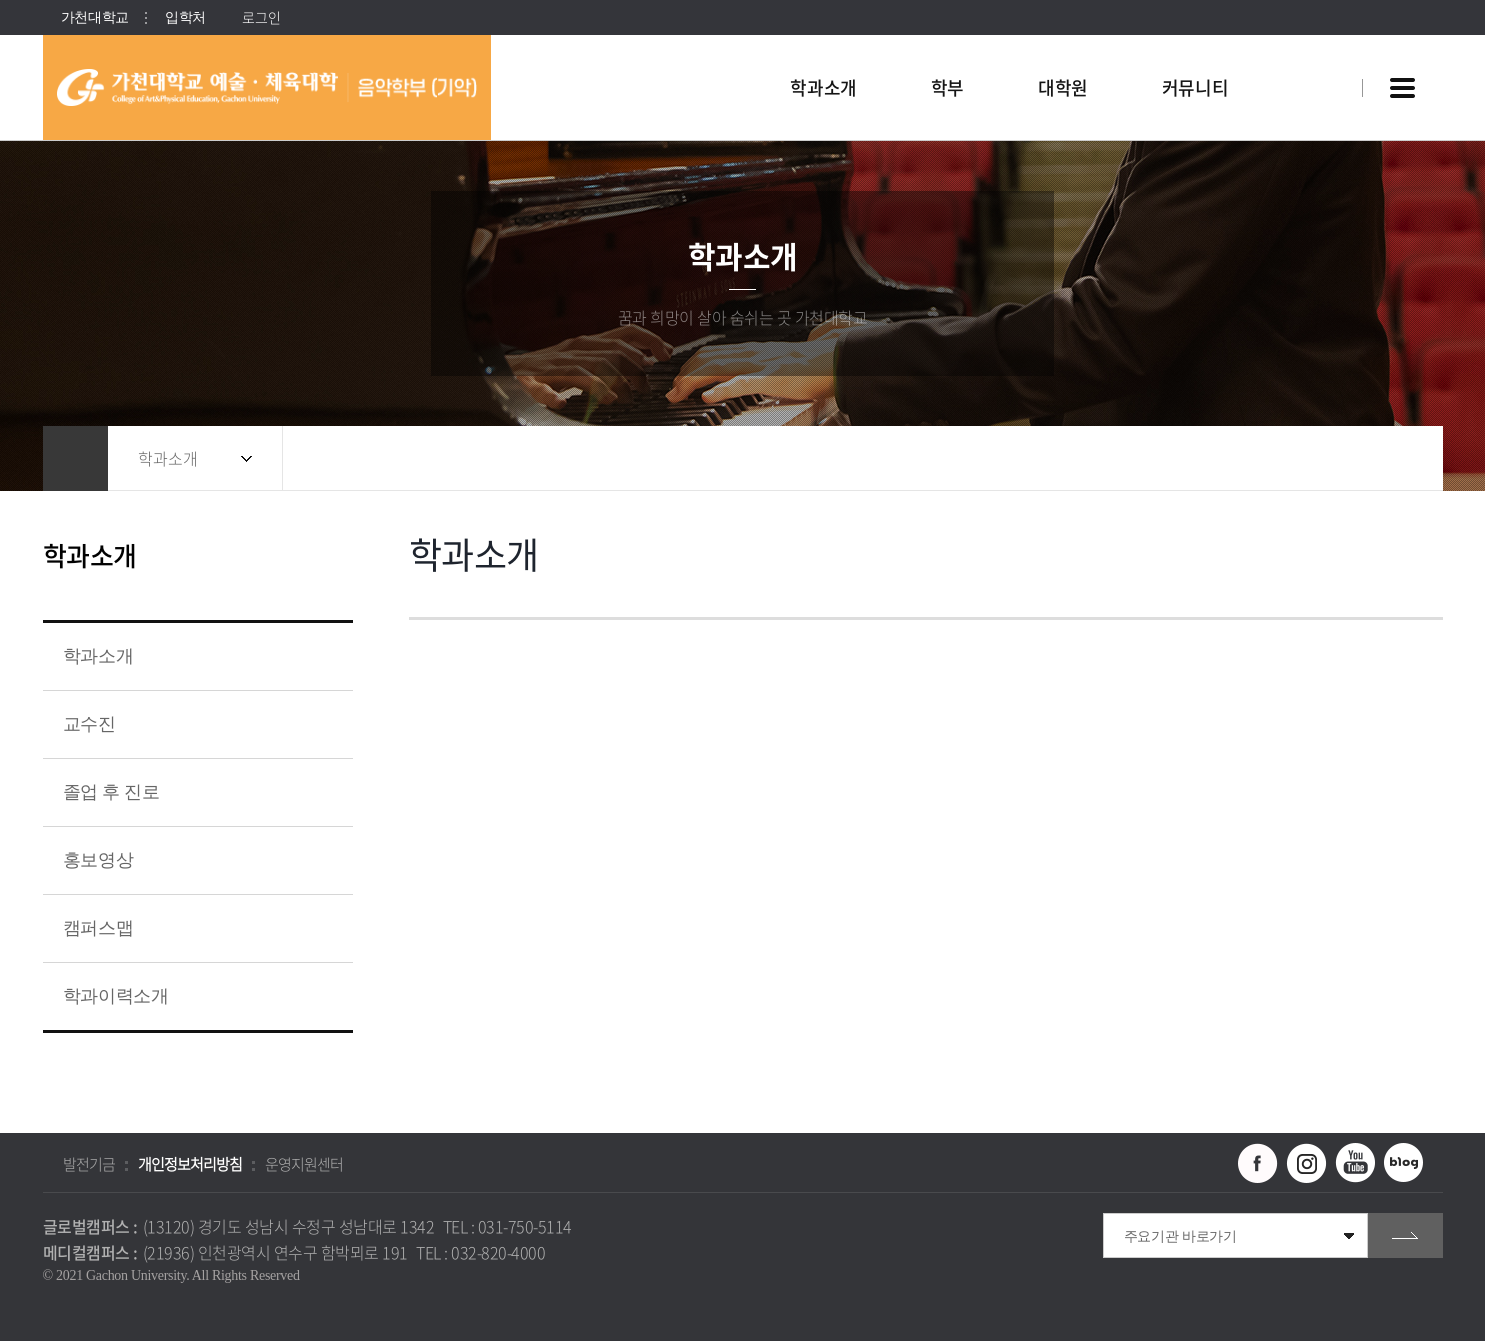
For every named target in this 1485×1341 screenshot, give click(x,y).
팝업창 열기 (1320, 51)
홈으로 (75, 458)
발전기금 (89, 1164)
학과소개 (168, 458)
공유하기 (1318, 458)
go (1405, 1235)
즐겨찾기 (1358, 458)
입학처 (185, 17)
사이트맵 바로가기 (1403, 88)
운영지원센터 (304, 1164)
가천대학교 (95, 17)
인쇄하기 (1398, 458)
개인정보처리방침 (190, 1164)
